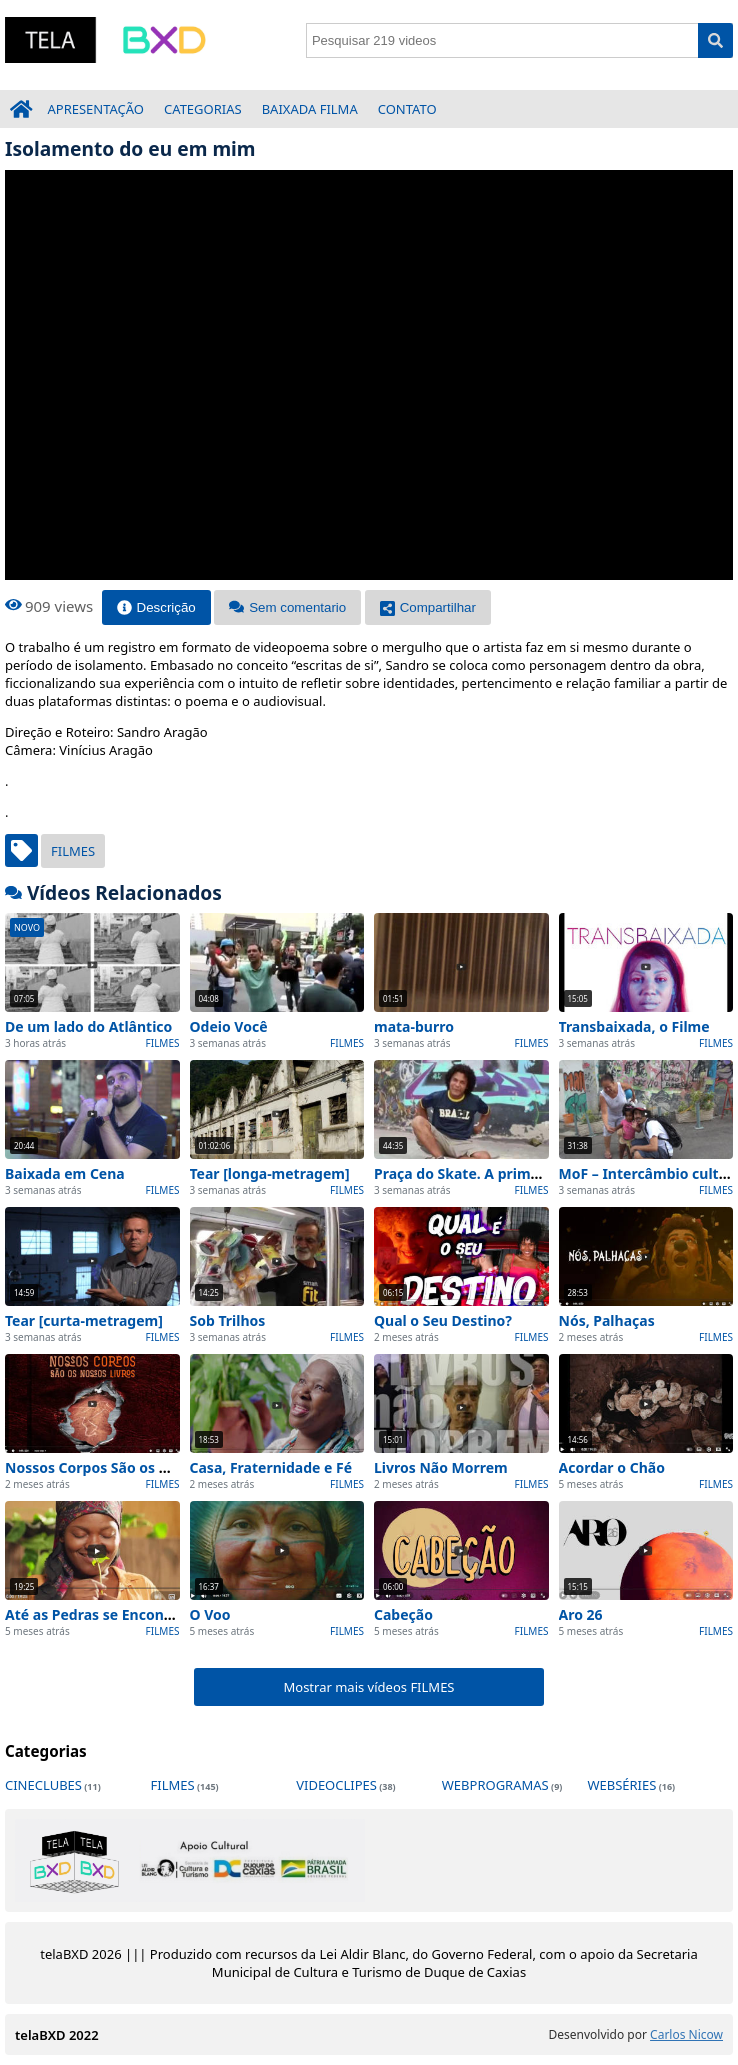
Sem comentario (287, 607)
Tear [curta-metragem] (84, 1320)
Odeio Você (229, 1026)
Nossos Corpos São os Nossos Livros (129, 1467)
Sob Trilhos (228, 1320)
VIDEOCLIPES (336, 1785)
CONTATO (407, 109)
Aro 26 (581, 1614)
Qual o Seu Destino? (443, 1320)
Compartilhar (428, 607)
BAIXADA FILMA (310, 109)
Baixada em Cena (65, 1173)
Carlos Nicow (686, 2034)
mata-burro (414, 1026)
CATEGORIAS (203, 109)
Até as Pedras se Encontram (101, 1614)
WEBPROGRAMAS (495, 1785)
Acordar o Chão (612, 1467)
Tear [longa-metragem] (270, 1173)
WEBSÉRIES (621, 1785)
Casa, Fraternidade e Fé (271, 1467)
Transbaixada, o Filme (634, 1026)
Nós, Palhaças (607, 1320)
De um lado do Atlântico (88, 1026)
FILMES (73, 851)
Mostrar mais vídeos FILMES (368, 1687)
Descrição (156, 607)
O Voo (210, 1614)
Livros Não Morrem (441, 1467)
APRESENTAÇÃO (96, 109)
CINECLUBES (43, 1785)
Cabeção (403, 1614)
